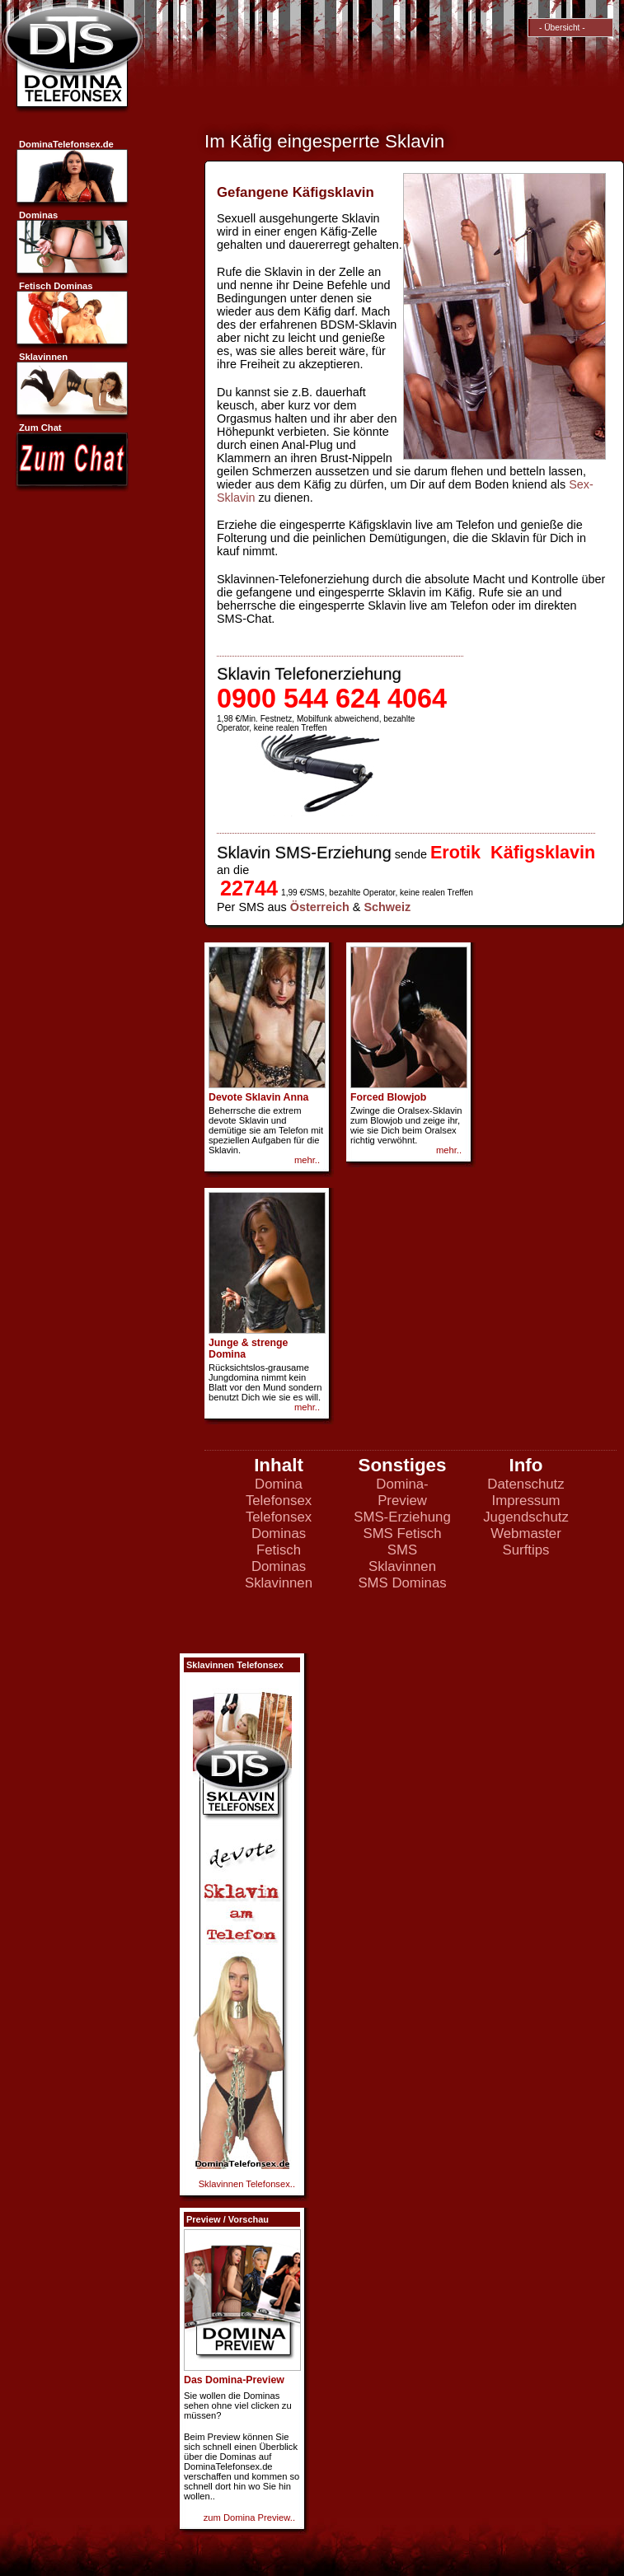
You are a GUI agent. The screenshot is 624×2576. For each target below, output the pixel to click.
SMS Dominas (402, 1583)
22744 (249, 888)
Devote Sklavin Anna (258, 1097)
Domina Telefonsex (279, 1492)
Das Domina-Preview (234, 2380)
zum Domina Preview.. (249, 2517)
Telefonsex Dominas (279, 1525)
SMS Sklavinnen (402, 1558)
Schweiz (387, 907)
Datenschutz (525, 1484)
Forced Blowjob (388, 1097)
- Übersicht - (559, 27)
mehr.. (307, 1160)
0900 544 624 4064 (332, 698)
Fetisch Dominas (278, 1558)
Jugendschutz (526, 1517)
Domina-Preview (402, 1492)
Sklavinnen (278, 1583)
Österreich (320, 907)
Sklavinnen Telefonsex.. (247, 2184)
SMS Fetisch (402, 1533)
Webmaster (525, 1533)
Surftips (526, 1550)
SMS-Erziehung (402, 1517)
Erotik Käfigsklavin (512, 852)
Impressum (526, 1500)
